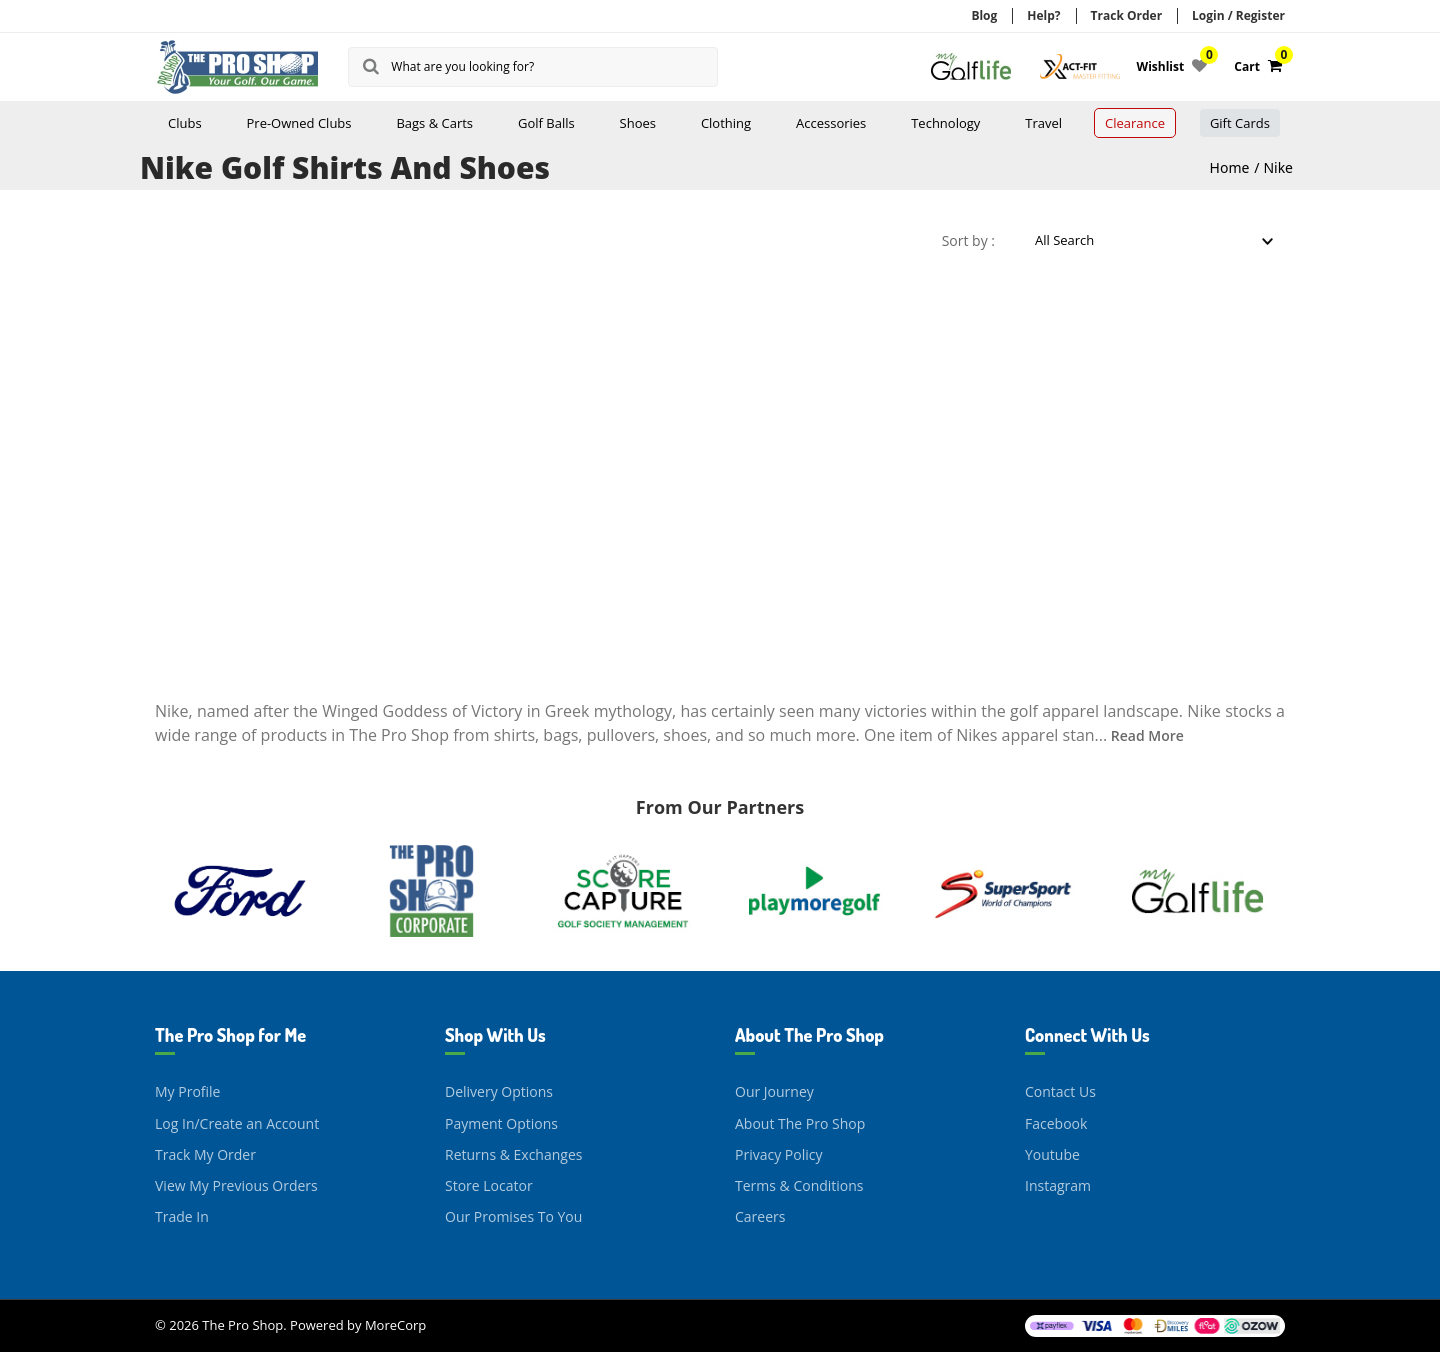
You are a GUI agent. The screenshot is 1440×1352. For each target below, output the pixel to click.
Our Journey (774, 1091)
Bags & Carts (434, 123)
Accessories (831, 123)
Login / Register (1238, 15)
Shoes (638, 123)
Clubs (185, 123)
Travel (1043, 123)
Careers (760, 1216)
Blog (984, 15)
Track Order (1127, 15)
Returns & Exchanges (513, 1154)
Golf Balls (546, 123)
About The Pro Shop (800, 1123)
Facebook (1056, 1123)
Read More (1147, 735)
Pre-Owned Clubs (299, 123)
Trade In (182, 1216)
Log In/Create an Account (237, 1123)
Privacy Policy (778, 1154)
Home (1230, 167)
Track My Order (205, 1154)
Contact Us (1060, 1091)
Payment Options (501, 1123)
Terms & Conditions (799, 1185)
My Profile (187, 1091)
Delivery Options (499, 1091)
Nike (1278, 167)
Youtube (1052, 1154)
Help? (1043, 15)
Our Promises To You (513, 1216)
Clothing (726, 123)
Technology (945, 123)
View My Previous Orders (236, 1185)
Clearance (1135, 123)
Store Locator (489, 1185)
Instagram (1058, 1185)
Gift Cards (1240, 123)
